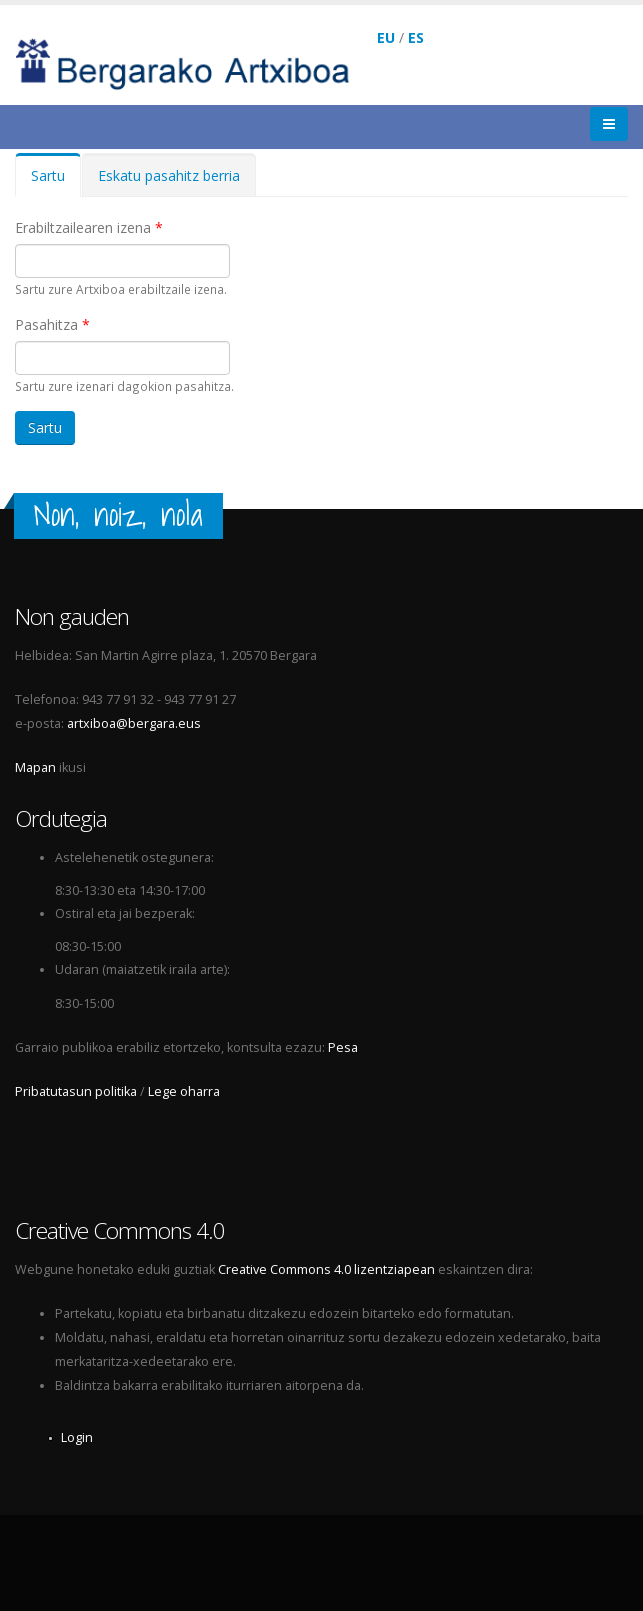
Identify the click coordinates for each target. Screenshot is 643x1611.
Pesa (343, 1047)
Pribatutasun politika (76, 1091)
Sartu (56, 181)
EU (386, 37)
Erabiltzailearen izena (89, 227)
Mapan (35, 767)
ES (416, 37)
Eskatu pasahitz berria (169, 175)
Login (77, 1437)
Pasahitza (52, 324)
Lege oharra (184, 1091)
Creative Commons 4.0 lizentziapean (326, 1269)
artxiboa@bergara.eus (134, 723)
